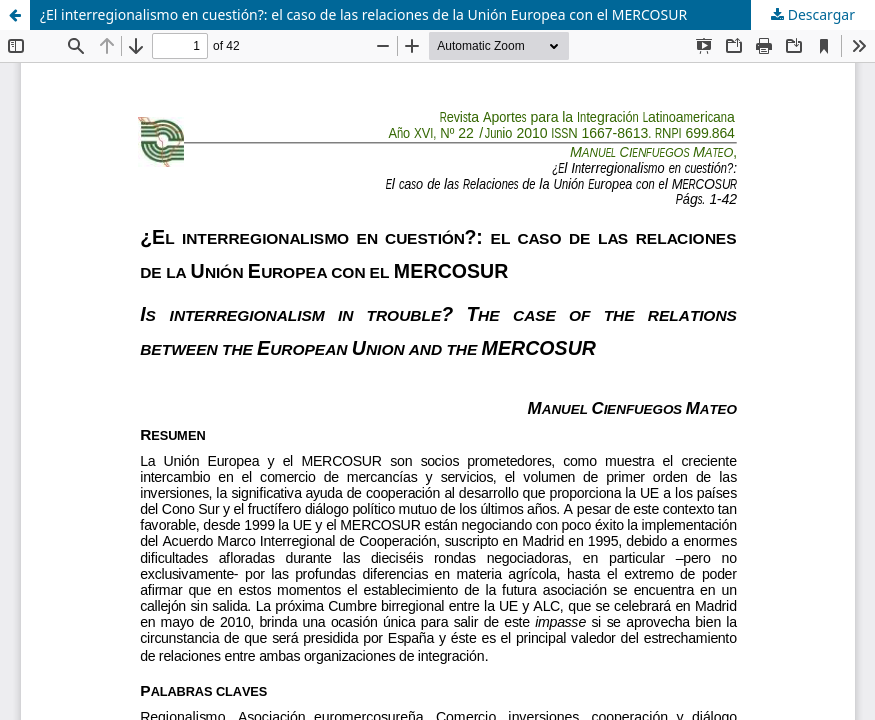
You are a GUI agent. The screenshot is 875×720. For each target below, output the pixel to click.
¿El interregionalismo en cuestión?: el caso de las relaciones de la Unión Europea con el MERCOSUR (363, 14)
